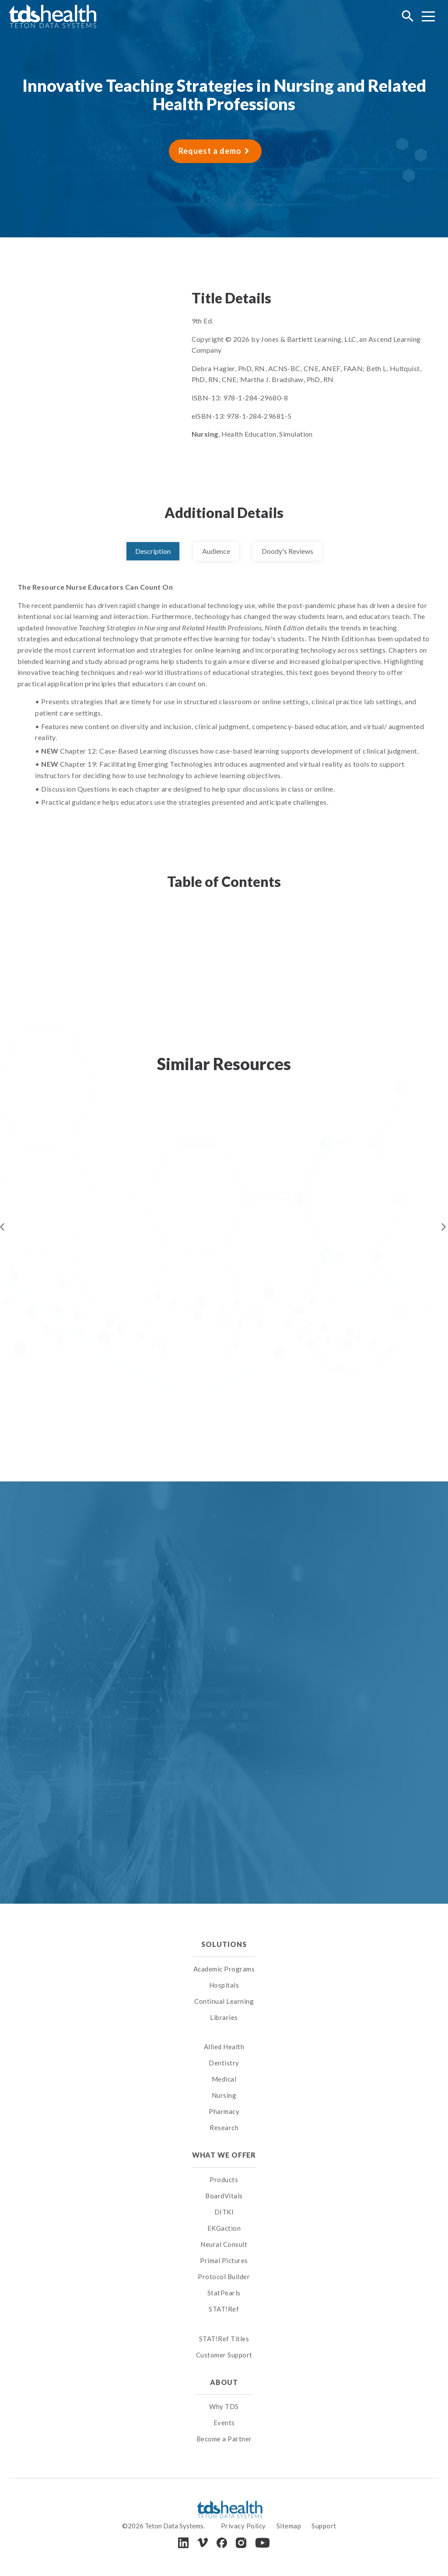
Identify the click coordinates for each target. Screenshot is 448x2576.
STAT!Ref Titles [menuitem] (224, 2339)
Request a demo (210, 151)
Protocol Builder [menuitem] (224, 2277)
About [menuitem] (224, 2382)
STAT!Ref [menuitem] (224, 2309)
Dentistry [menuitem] (224, 2063)
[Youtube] (262, 2542)
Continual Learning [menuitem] (224, 2001)
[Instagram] (241, 2543)
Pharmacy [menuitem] (224, 2111)
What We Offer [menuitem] (224, 2155)
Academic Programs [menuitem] (224, 1969)
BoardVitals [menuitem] (224, 2196)
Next (443, 1227)
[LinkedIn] (183, 2542)
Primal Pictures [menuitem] (224, 2260)
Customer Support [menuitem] (224, 2355)
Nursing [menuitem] (224, 2095)
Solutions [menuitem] (223, 1944)
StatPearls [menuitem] (224, 2293)
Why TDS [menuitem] (224, 2406)
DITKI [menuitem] (224, 2212)
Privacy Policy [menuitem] (243, 2526)
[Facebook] (222, 2543)
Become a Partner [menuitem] (224, 2439)
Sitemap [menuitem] (288, 2526)
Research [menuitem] (224, 2127)
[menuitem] (224, 2036)
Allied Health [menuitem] (224, 2047)
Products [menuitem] (224, 2179)
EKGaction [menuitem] (224, 2228)
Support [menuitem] (324, 2526)
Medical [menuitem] (224, 2079)
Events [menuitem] (224, 2423)
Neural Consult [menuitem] (223, 2244)
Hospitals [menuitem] (224, 1985)
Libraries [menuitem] (224, 2017)
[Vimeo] (202, 2542)
